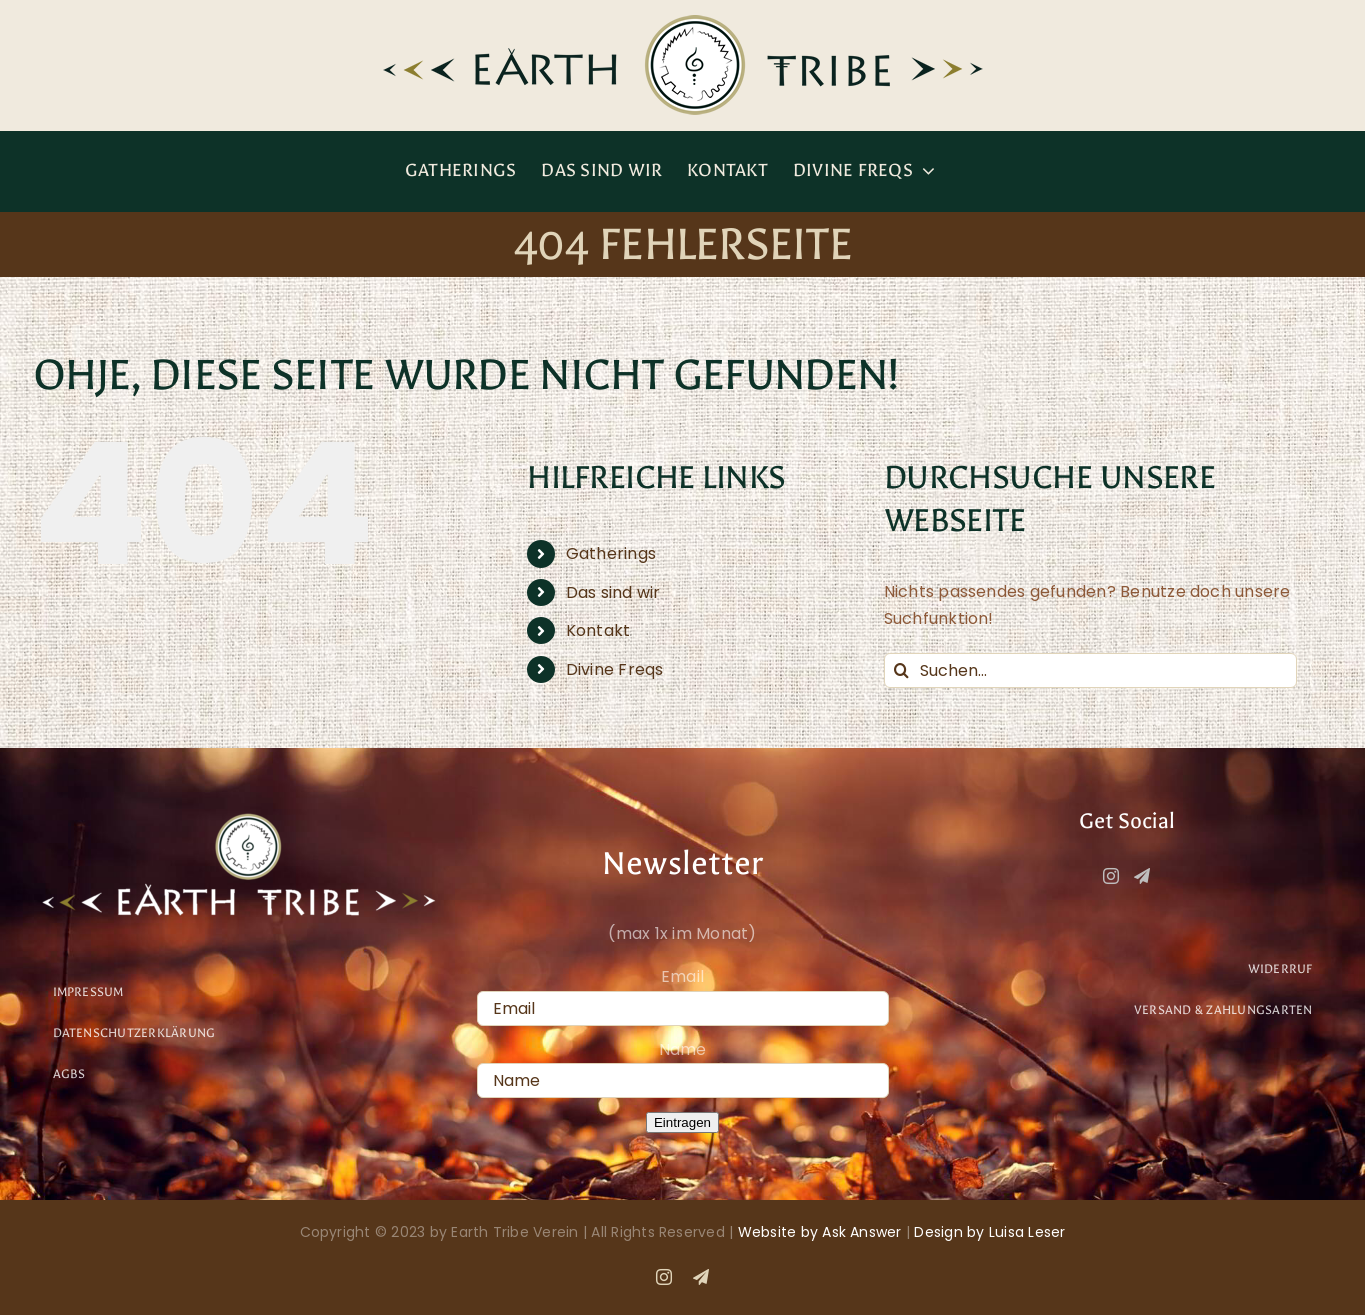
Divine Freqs (615, 669)
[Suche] (901, 670)
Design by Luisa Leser (989, 1232)
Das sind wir (613, 592)
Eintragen (682, 1122)
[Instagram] (1111, 876)
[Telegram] (1142, 876)
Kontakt (598, 630)
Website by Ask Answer (820, 1232)
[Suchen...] (1090, 670)
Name (683, 1049)
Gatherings (611, 553)
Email (682, 976)
